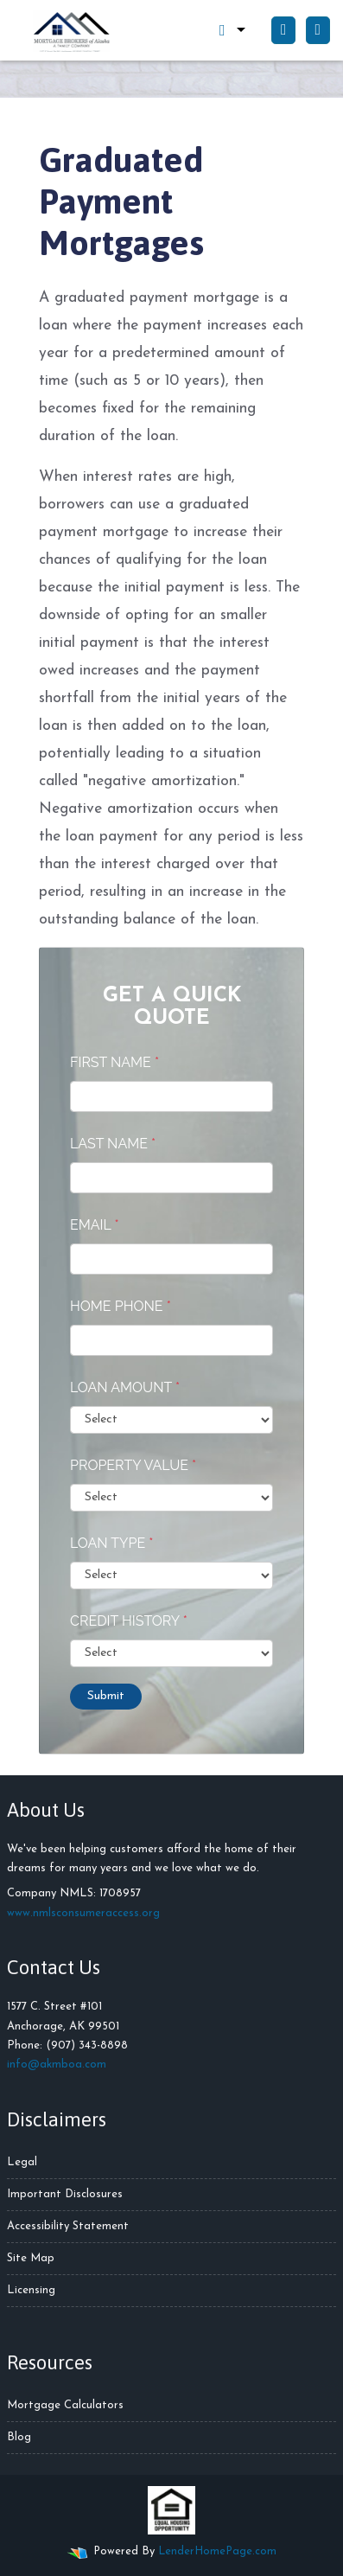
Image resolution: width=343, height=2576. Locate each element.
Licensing (31, 2290)
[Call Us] (283, 30)
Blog (19, 2437)
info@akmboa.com (56, 2064)
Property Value (133, 1465)
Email (94, 1225)
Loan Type (111, 1543)
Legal (22, 2162)
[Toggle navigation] (318, 30)
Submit (105, 1696)
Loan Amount (125, 1387)
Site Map (30, 2258)
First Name (114, 1062)
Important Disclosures (65, 2194)
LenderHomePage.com (217, 2551)
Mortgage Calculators (65, 2405)
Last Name (113, 1143)
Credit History (128, 1621)
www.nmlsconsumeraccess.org (83, 1913)
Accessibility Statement (68, 2226)
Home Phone (120, 1306)
